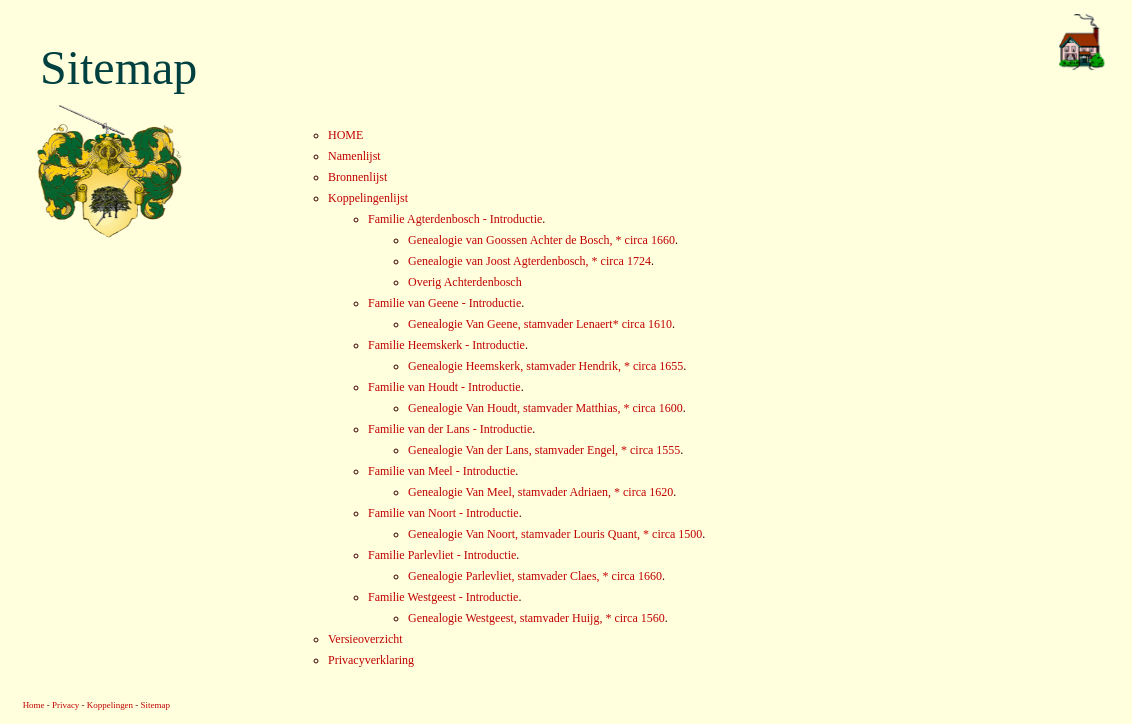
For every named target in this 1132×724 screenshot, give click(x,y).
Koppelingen (110, 705)
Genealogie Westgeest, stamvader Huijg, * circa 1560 (536, 618)
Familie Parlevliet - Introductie (442, 555)
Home (34, 705)
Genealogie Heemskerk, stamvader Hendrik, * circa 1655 (545, 366)
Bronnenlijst (357, 177)
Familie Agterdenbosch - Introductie (455, 219)
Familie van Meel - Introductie (441, 471)
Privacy (65, 705)
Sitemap (155, 705)
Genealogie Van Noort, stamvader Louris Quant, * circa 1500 (555, 534)
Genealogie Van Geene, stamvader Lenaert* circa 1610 (540, 324)
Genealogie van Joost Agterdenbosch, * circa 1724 (529, 261)
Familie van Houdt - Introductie (444, 387)
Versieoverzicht (365, 639)
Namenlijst (354, 156)
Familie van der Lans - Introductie (450, 429)
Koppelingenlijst (368, 198)
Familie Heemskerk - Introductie (446, 345)
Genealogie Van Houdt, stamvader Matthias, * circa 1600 (545, 408)
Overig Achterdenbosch (465, 282)
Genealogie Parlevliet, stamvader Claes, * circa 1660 (535, 576)
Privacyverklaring (371, 660)
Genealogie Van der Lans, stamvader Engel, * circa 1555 (544, 450)
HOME (345, 135)
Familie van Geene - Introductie (444, 303)
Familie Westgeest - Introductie (443, 597)
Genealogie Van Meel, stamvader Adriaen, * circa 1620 (540, 492)
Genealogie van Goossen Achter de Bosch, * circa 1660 (541, 240)
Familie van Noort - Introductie (443, 513)
